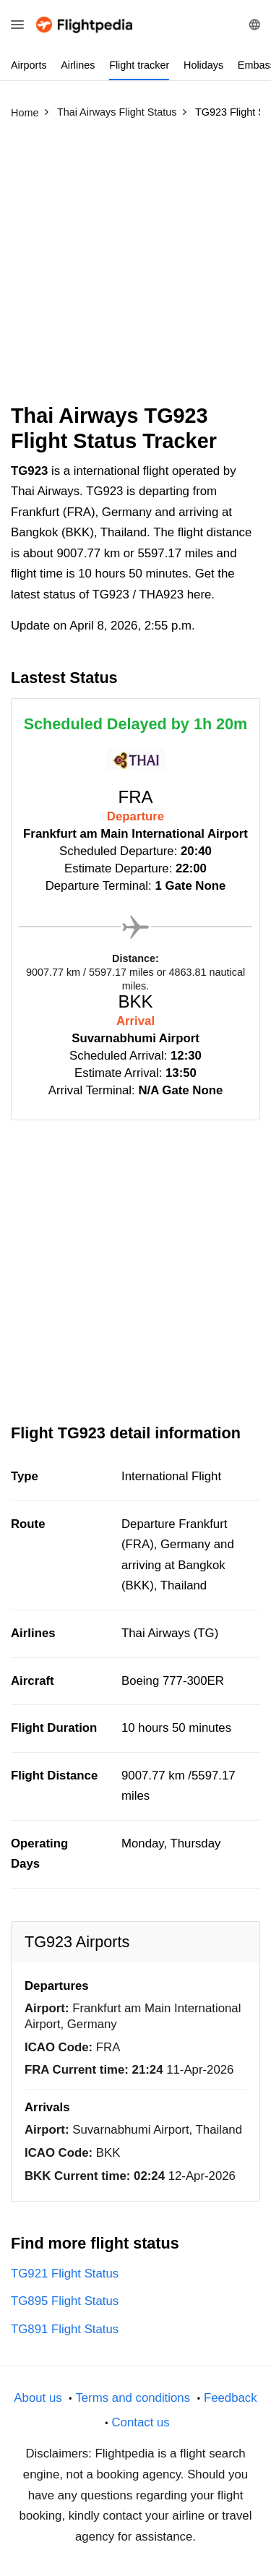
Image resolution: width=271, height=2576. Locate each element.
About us (37, 2398)
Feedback (230, 2398)
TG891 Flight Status (65, 2329)
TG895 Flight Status (65, 2301)
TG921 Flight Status (65, 2273)
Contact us (140, 2422)
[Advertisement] (135, 267)
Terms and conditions (132, 2398)
